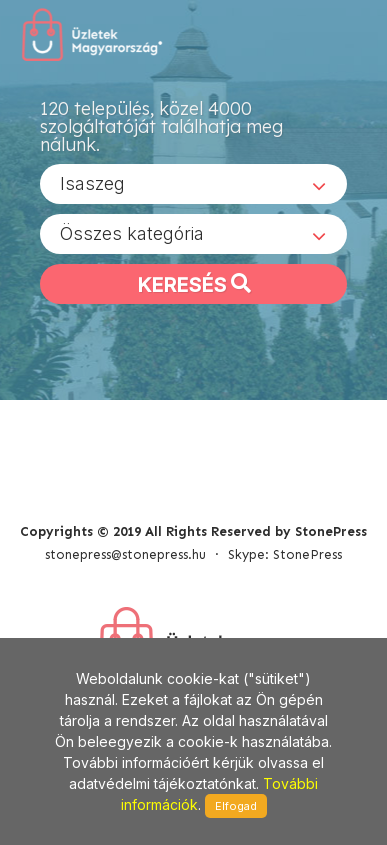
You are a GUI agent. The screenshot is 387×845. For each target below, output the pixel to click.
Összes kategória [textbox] (132, 233)
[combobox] (193, 184)
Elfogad (236, 806)
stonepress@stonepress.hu (125, 554)
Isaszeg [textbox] (92, 183)
